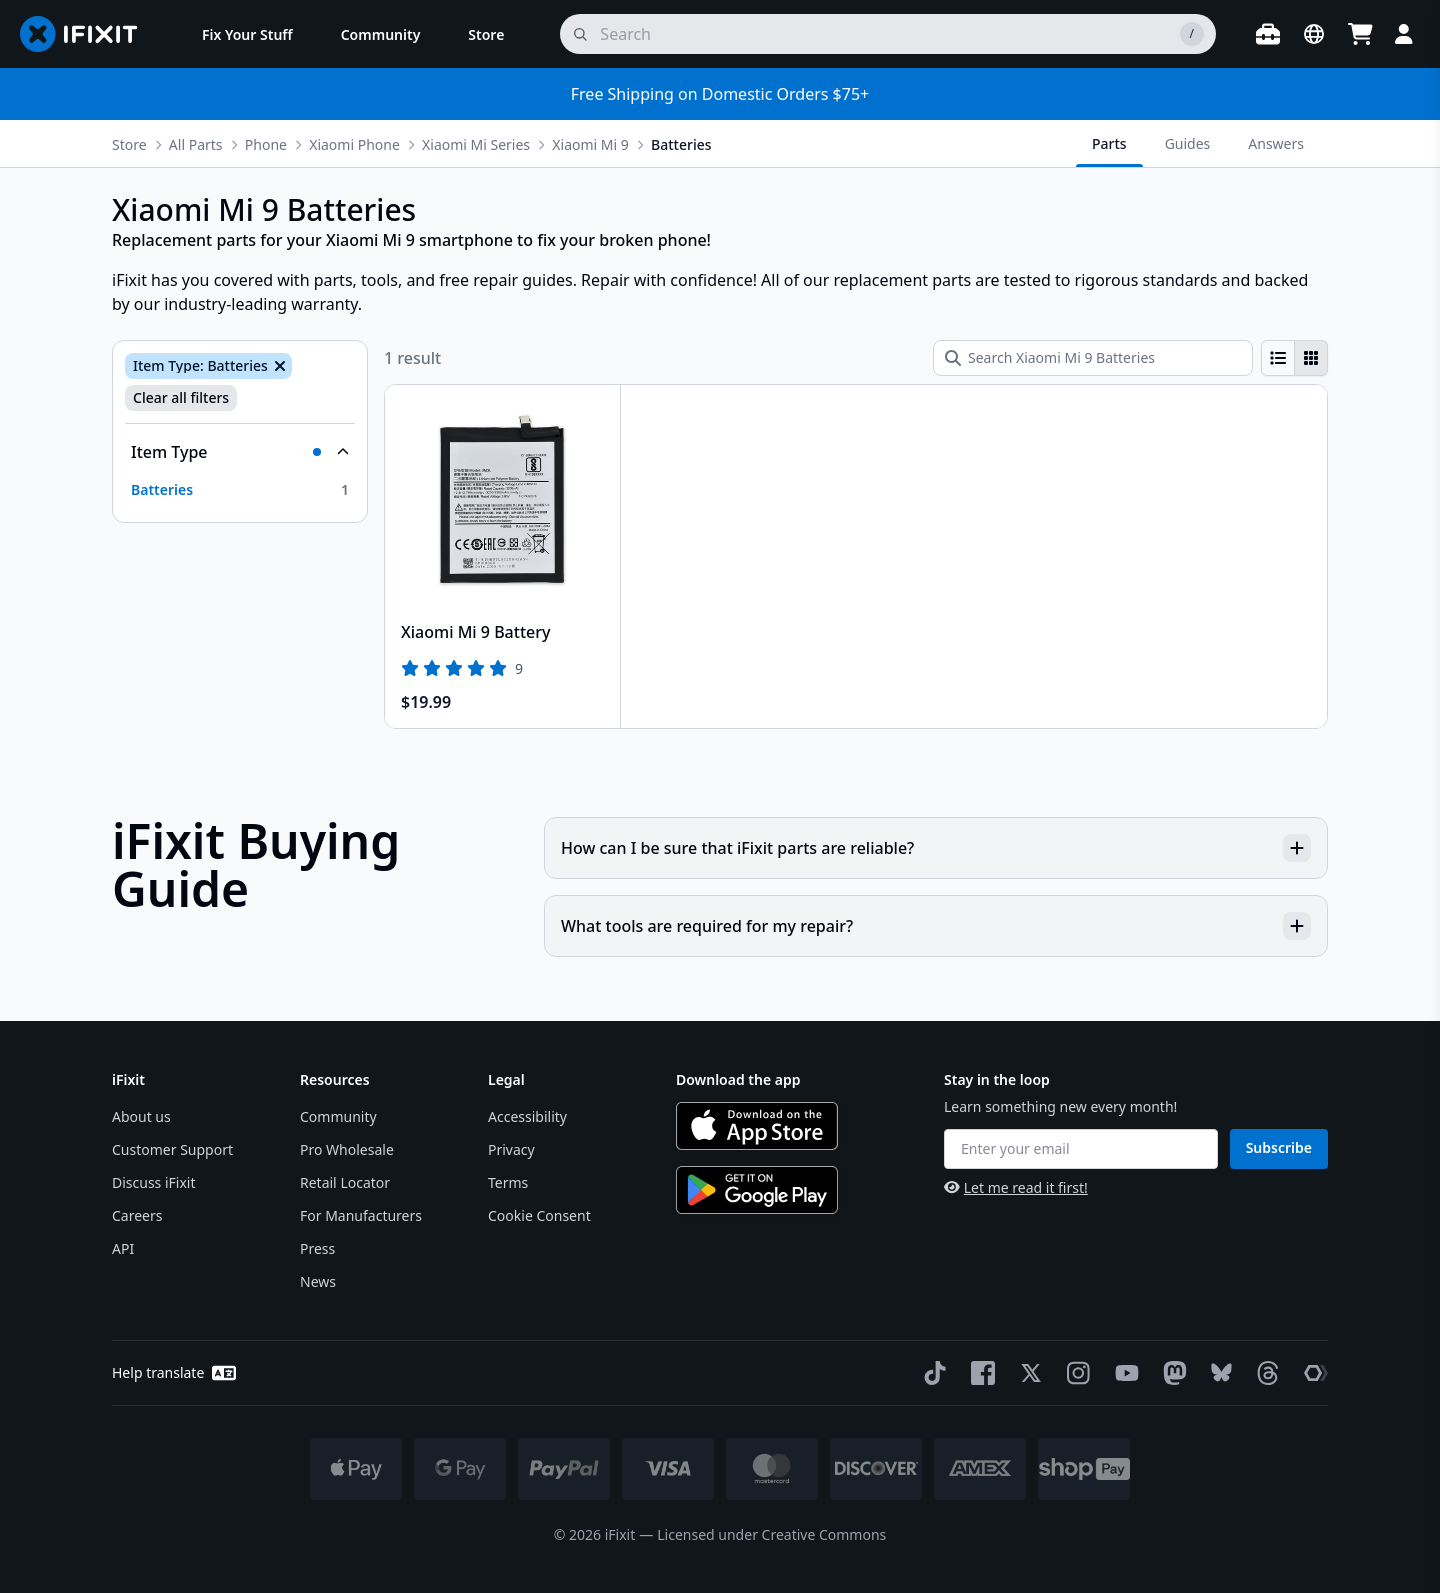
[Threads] (1264, 1373)
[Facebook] (979, 1373)
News (318, 1281)
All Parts (196, 144)
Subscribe (1279, 1147)
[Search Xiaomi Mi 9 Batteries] (1093, 358)
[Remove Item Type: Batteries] (278, 366)
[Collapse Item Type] (240, 452)
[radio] (1278, 358)
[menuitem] (247, 34)
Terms (508, 1182)
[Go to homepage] (87, 34)
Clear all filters (181, 397)
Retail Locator (345, 1182)
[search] (888, 34)
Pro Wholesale (347, 1149)
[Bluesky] (1217, 1372)
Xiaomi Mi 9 (590, 144)
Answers (1276, 143)
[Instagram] (1075, 1373)
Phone (266, 144)
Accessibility (527, 1116)
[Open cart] (1360, 34)
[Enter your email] (1081, 1149)
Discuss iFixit (154, 1182)
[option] (240, 490)
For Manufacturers (361, 1215)
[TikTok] (931, 1373)
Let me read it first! (1016, 1187)
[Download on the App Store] (757, 1126)
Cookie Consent (539, 1215)
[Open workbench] (1268, 34)
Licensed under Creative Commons (771, 1534)
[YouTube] (1123, 1373)
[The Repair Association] (1312, 1373)
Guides (1188, 143)
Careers (137, 1215)
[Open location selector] (1314, 34)
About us (141, 1116)
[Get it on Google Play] (757, 1190)
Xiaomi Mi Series (476, 144)
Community (338, 1116)
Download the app (738, 1079)
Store (129, 144)
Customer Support (172, 1149)
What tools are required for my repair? (936, 926)
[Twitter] (1027, 1373)
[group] (1294, 358)
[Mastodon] (1171, 1373)
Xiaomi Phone (354, 144)
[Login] (1404, 34)
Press (317, 1248)
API (123, 1248)
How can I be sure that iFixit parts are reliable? (936, 848)
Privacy (511, 1149)
